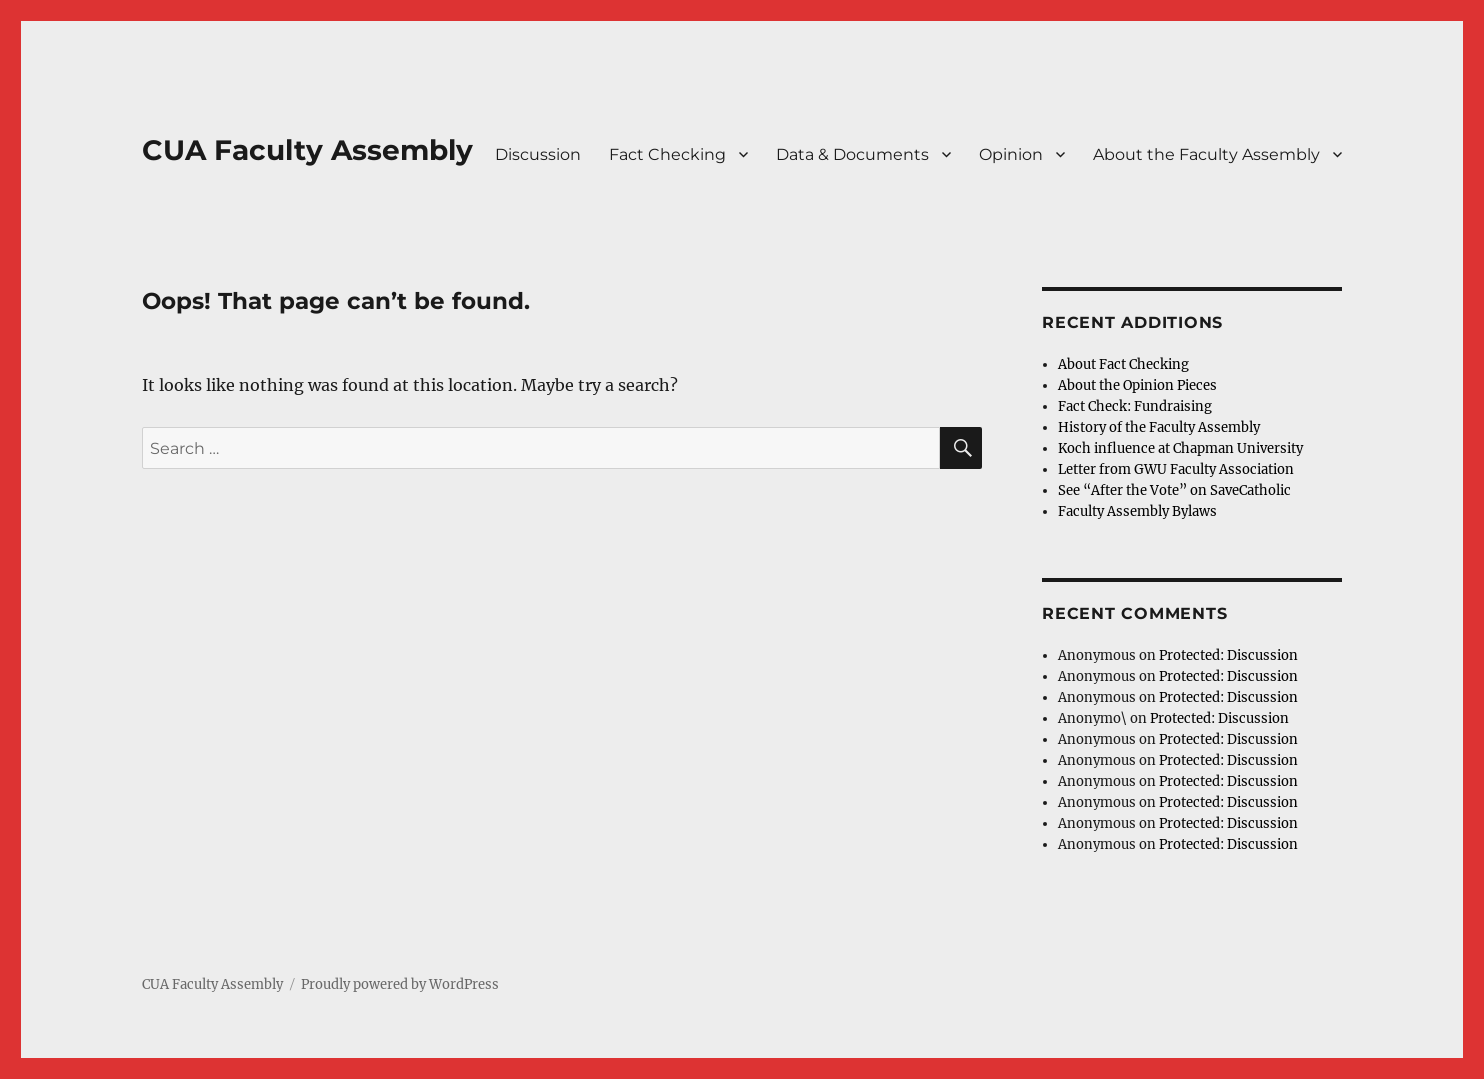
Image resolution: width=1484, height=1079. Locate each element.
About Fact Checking (1123, 364)
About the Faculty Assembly (1206, 154)
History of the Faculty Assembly (1159, 427)
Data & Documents (852, 154)
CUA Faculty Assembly (307, 150)
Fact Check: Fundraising (1135, 406)
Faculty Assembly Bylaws (1137, 511)
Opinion (1011, 154)
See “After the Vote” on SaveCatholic (1174, 490)
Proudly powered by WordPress (400, 984)
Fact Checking (667, 154)
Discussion (538, 154)
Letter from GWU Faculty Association (1176, 469)
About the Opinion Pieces (1137, 385)
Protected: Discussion (1228, 655)
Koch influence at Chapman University (1180, 448)
